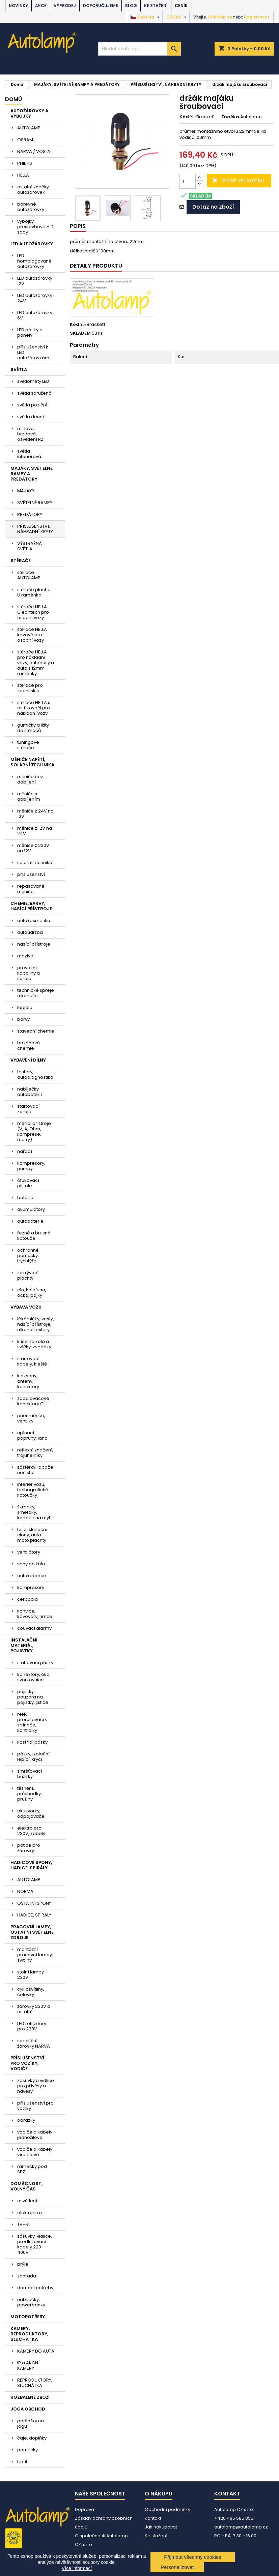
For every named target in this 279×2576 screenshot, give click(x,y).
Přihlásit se (220, 17)
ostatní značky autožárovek (33, 189)
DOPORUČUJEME (100, 5)
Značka (230, 117)
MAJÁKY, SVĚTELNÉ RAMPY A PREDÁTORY (31, 473)
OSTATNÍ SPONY (34, 1903)
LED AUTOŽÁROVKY (31, 244)
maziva (25, 956)
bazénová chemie (28, 1045)
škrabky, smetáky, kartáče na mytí (34, 1512)
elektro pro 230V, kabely (31, 1831)
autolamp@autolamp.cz (241, 2527)
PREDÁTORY (29, 514)
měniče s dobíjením (28, 796)
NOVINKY (18, 5)
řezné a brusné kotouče (34, 1235)
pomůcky (27, 2450)
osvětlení (27, 2201)
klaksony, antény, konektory (28, 1381)
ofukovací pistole (28, 1183)
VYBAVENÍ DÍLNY (28, 1060)
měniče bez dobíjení (30, 779)
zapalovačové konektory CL (33, 1401)
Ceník (181, 5)
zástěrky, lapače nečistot (35, 1470)
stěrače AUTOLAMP (28, 575)
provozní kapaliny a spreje (28, 973)
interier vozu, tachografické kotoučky (32, 1489)
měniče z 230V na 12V (33, 848)
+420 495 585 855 (233, 2518)
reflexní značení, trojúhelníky (35, 1453)
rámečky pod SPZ (32, 2169)
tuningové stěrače (28, 745)
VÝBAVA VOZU (25, 1307)
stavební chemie (35, 1031)
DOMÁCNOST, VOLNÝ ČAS (26, 2186)
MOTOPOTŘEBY (27, 2316)
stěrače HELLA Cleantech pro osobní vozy (33, 612)
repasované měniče (31, 889)
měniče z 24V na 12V (35, 814)
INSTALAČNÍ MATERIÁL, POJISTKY (23, 1645)
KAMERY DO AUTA (35, 2351)
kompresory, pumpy (31, 1166)
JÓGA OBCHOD (27, 2409)
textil (22, 2461)
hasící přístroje (33, 944)
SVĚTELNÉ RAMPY (34, 502)
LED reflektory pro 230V (31, 2026)
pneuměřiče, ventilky (31, 1418)
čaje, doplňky (32, 2438)
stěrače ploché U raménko (34, 592)
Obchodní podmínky (167, 2509)
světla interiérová (29, 454)
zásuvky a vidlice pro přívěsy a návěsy (35, 2085)
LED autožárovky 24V (34, 298)
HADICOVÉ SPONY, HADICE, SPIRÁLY (31, 1865)
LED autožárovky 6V (34, 315)
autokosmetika (33, 920)
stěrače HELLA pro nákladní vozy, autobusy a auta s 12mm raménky (35, 663)
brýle (22, 2264)
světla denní (30, 416)
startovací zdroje (28, 1109)
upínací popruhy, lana (32, 1435)
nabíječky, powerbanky (31, 2302)
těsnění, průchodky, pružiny (29, 1793)
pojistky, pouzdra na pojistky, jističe (32, 1697)
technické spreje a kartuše (35, 993)
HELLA (23, 175)
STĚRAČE (20, 560)
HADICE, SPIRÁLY (34, 1915)
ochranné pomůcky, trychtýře (28, 1255)
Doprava (84, 2509)
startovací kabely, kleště (32, 1361)
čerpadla (27, 1599)
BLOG (131, 5)
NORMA (25, 1891)
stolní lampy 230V (30, 1975)
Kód (184, 117)
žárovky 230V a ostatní (33, 2009)
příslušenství (31, 874)
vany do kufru (32, 1564)
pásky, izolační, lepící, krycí (34, 1756)
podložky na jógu (30, 2423)
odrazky (26, 2120)
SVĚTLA (18, 369)
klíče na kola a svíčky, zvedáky (34, 1344)
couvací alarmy (34, 1628)
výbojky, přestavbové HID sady (35, 226)
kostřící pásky (32, 1742)
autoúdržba (30, 932)
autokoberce (31, 1575)
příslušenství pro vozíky (35, 2106)
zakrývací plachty (27, 1275)
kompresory (30, 1587)
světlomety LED (33, 381)
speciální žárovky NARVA (33, 2043)
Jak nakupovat (161, 2527)
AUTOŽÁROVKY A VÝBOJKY (29, 113)
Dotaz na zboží (213, 207)
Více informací (77, 2568)
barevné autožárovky (30, 207)
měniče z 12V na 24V (34, 831)
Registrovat (257, 17)
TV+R (22, 2224)
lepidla (24, 1007)
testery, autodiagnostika (35, 1074)
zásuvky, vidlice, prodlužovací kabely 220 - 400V (34, 2244)
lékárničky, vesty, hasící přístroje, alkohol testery (35, 1324)
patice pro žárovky (28, 1848)
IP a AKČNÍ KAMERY (28, 2365)
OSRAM (25, 139)
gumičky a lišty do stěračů (33, 728)
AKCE (41, 5)
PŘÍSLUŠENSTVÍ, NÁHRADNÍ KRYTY (35, 529)
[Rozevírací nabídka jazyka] (146, 17)
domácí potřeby (35, 2287)
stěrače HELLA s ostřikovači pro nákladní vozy (33, 707)
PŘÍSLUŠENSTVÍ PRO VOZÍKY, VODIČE (27, 2063)
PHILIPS (24, 163)
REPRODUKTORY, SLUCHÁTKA (34, 2383)
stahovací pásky (35, 1662)
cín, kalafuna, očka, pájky (31, 1292)
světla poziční (32, 405)
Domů (13, 99)
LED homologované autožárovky (34, 261)
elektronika (29, 2212)
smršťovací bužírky (29, 1774)
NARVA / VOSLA (33, 151)
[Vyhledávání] (139, 49)
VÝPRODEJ (65, 5)
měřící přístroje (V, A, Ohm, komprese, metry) (34, 1131)
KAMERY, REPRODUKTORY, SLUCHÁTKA (29, 2333)
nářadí (24, 1151)
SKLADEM (80, 333)
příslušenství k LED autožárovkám (33, 352)
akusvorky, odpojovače (31, 1813)
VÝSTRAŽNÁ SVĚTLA (29, 546)
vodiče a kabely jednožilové (34, 2135)
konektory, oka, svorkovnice (34, 1677)
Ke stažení (156, 5)
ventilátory (28, 1552)
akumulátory (31, 1209)
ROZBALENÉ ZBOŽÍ (30, 2397)
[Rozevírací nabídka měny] (177, 17)
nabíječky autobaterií (29, 1092)
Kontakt (153, 2518)
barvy (23, 1019)
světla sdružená (34, 393)
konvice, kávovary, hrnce (34, 1614)
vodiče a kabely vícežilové (34, 2152)
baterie (25, 1197)
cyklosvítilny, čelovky (30, 1992)
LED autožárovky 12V (34, 281)
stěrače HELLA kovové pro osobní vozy (32, 634)
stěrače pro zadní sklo (30, 688)
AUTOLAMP (28, 128)
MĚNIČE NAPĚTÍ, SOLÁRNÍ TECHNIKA (32, 762)
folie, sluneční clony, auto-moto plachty (32, 1534)
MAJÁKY (25, 491)
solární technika (34, 862)
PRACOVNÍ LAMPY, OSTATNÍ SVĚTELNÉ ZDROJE (32, 1932)
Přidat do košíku (238, 180)
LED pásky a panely (30, 332)
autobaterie (30, 1221)
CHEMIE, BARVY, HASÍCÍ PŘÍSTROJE (31, 906)
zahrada (26, 2276)
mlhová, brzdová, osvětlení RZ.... (32, 433)
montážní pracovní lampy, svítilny (35, 1954)
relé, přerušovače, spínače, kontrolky (32, 1722)
